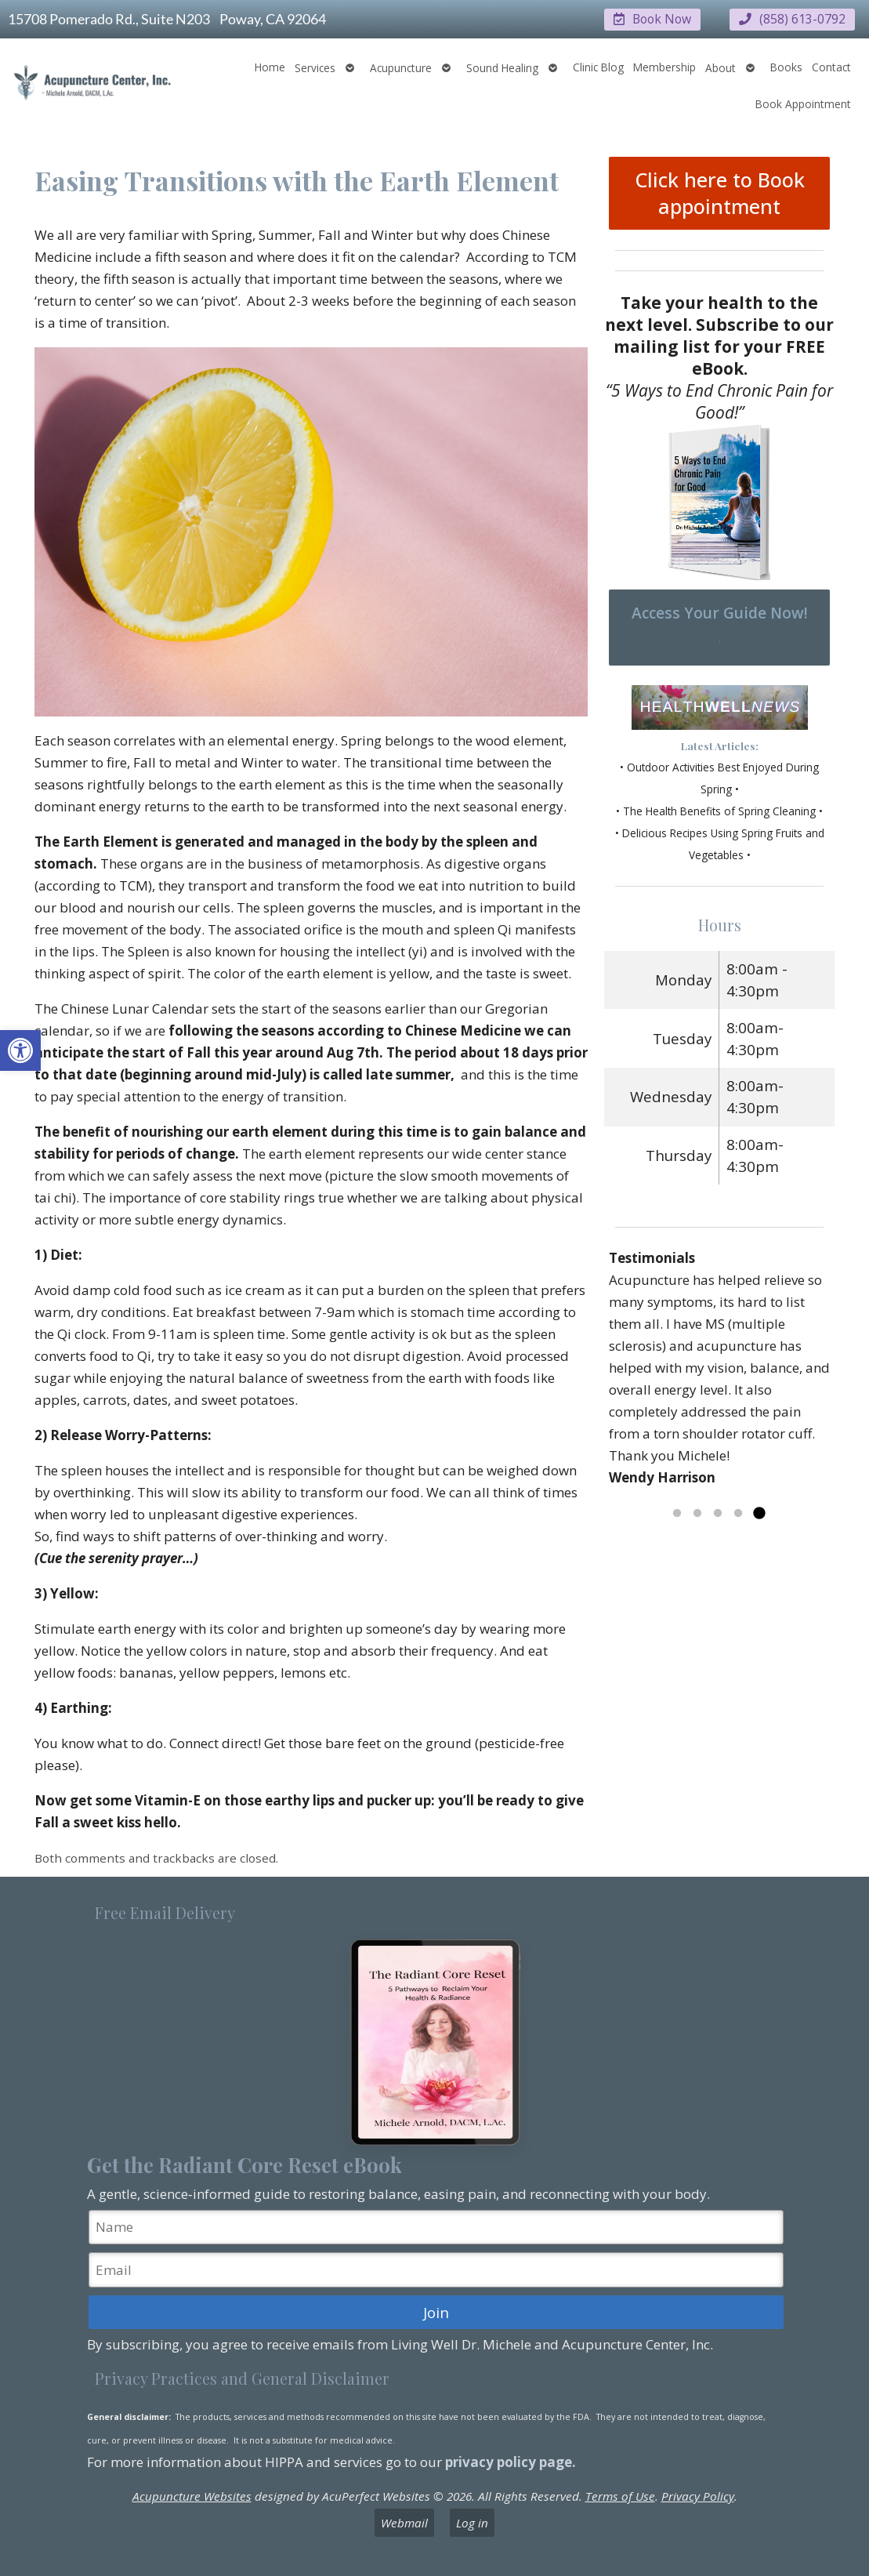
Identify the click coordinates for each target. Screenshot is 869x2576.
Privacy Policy (697, 2495)
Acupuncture (401, 67)
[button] (20, 1050)
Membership (664, 66)
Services (315, 67)
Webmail (404, 2522)
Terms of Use (620, 2495)
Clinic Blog (598, 66)
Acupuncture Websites (192, 2495)
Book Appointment (803, 103)
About (720, 67)
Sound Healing (502, 67)
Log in (472, 2522)
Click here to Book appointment (720, 193)
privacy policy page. (512, 2461)
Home (270, 66)
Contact (831, 66)
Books (786, 66)
